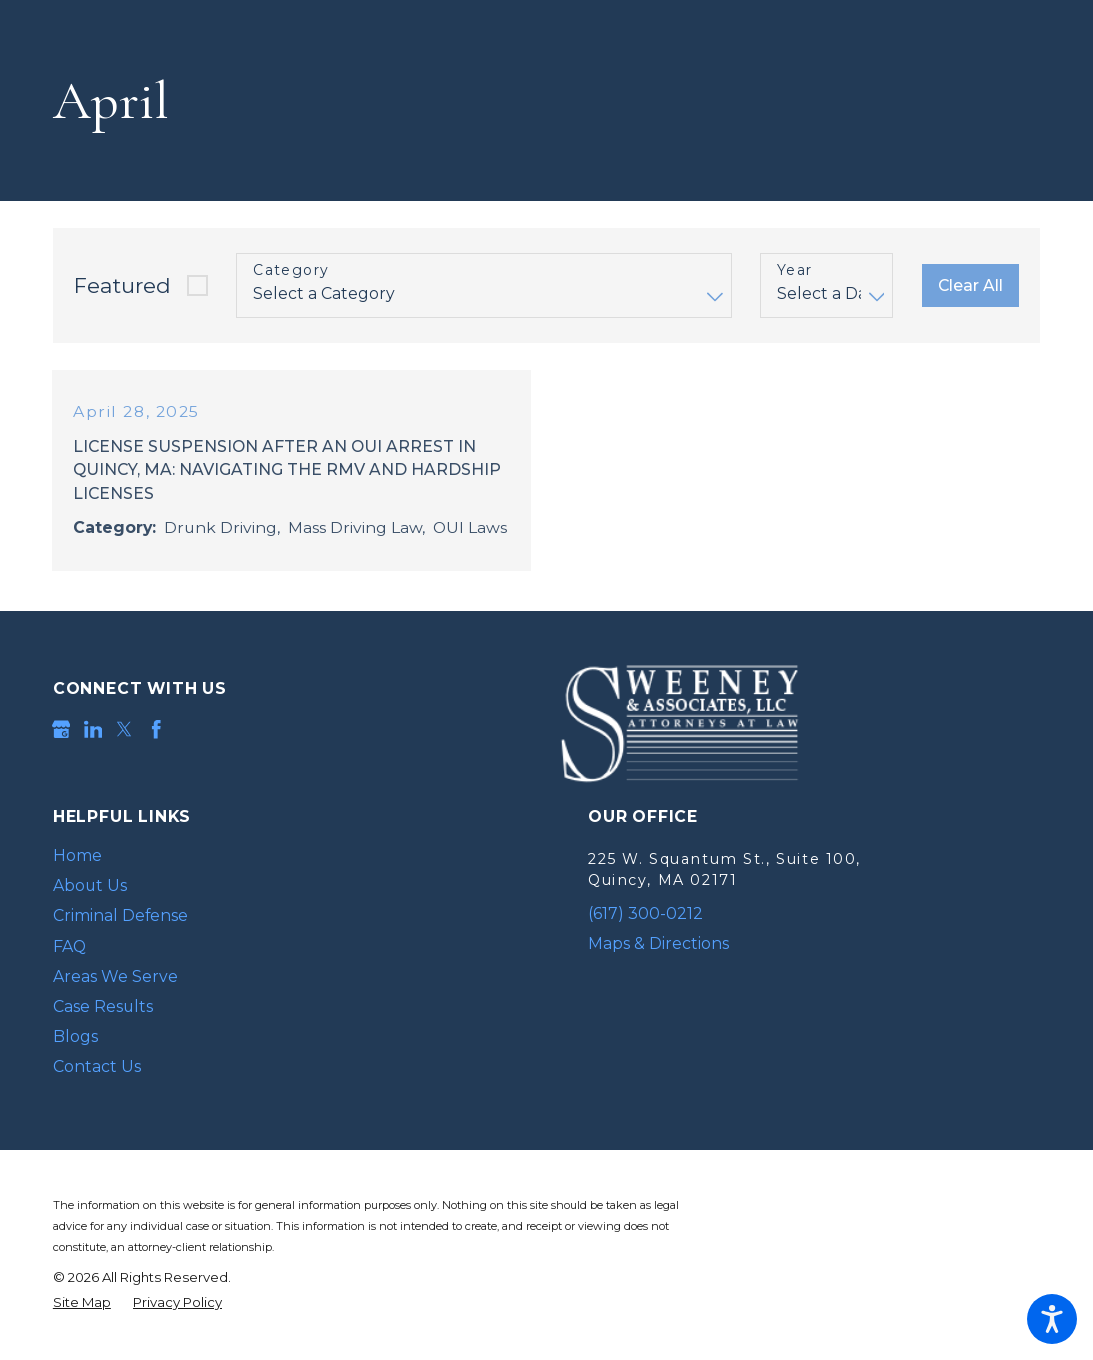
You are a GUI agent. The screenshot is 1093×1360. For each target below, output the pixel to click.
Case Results (103, 1006)
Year (795, 270)
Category (291, 270)
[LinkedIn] (93, 730)
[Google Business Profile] (61, 730)
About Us (90, 886)
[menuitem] (279, 857)
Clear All (970, 285)
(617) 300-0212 (645, 913)
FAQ (69, 946)
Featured (122, 285)
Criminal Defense (120, 916)
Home (77, 856)
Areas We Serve (115, 976)
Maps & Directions (658, 944)
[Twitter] (124, 730)
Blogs (75, 1036)
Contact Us (97, 1066)
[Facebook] (156, 730)
